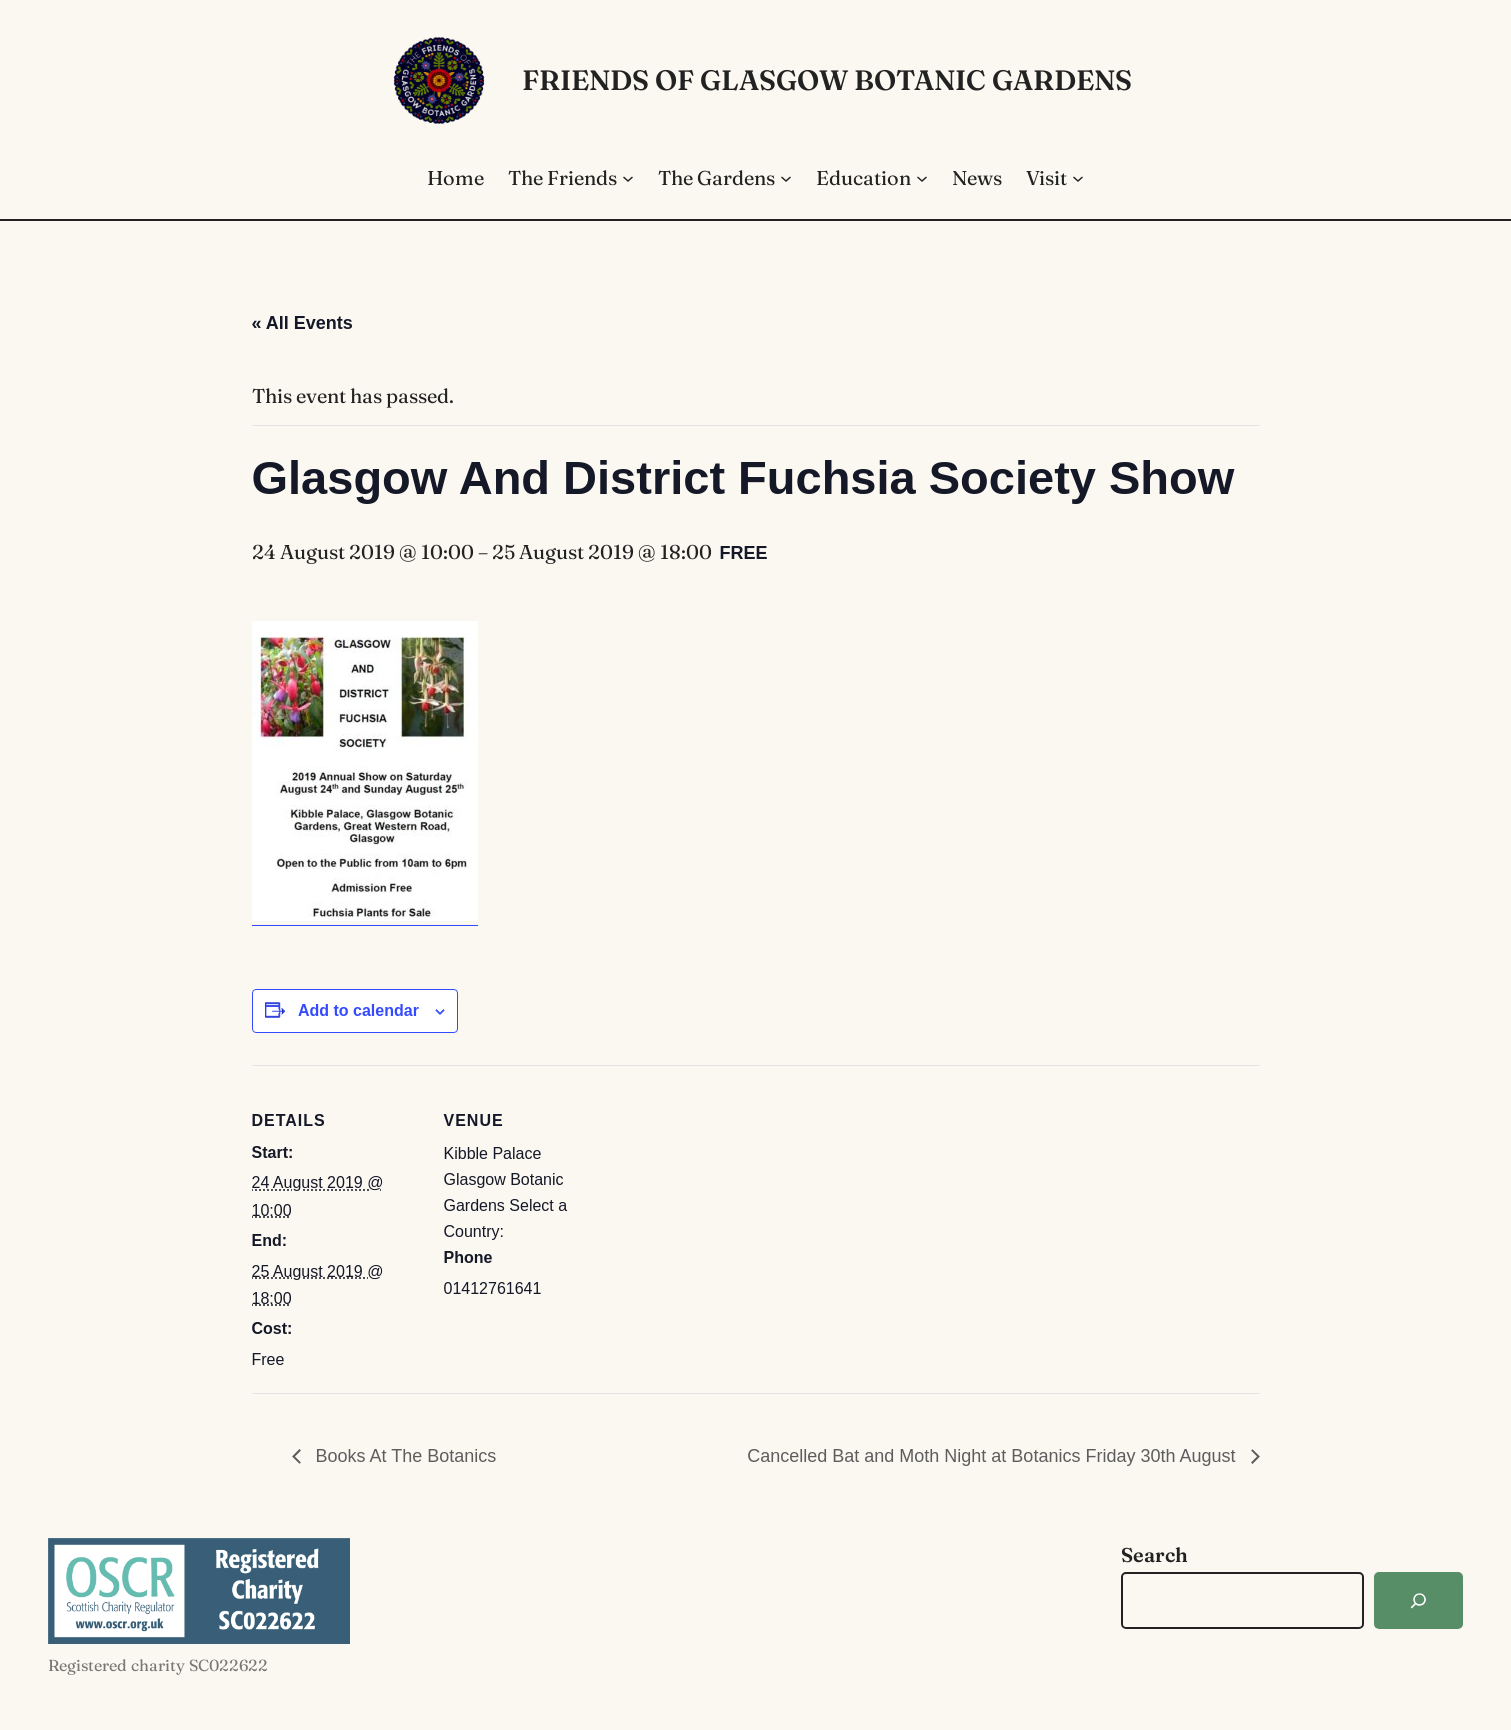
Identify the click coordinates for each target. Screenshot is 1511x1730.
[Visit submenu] (1078, 178)
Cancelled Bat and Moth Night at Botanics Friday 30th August (993, 1456)
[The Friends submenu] (628, 178)
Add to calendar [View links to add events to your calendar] (358, 1010)
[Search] (1418, 1600)
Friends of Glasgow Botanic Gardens (827, 80)
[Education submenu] (922, 178)
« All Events (302, 323)
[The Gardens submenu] (786, 178)
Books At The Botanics (404, 1456)
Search (1154, 1554)
